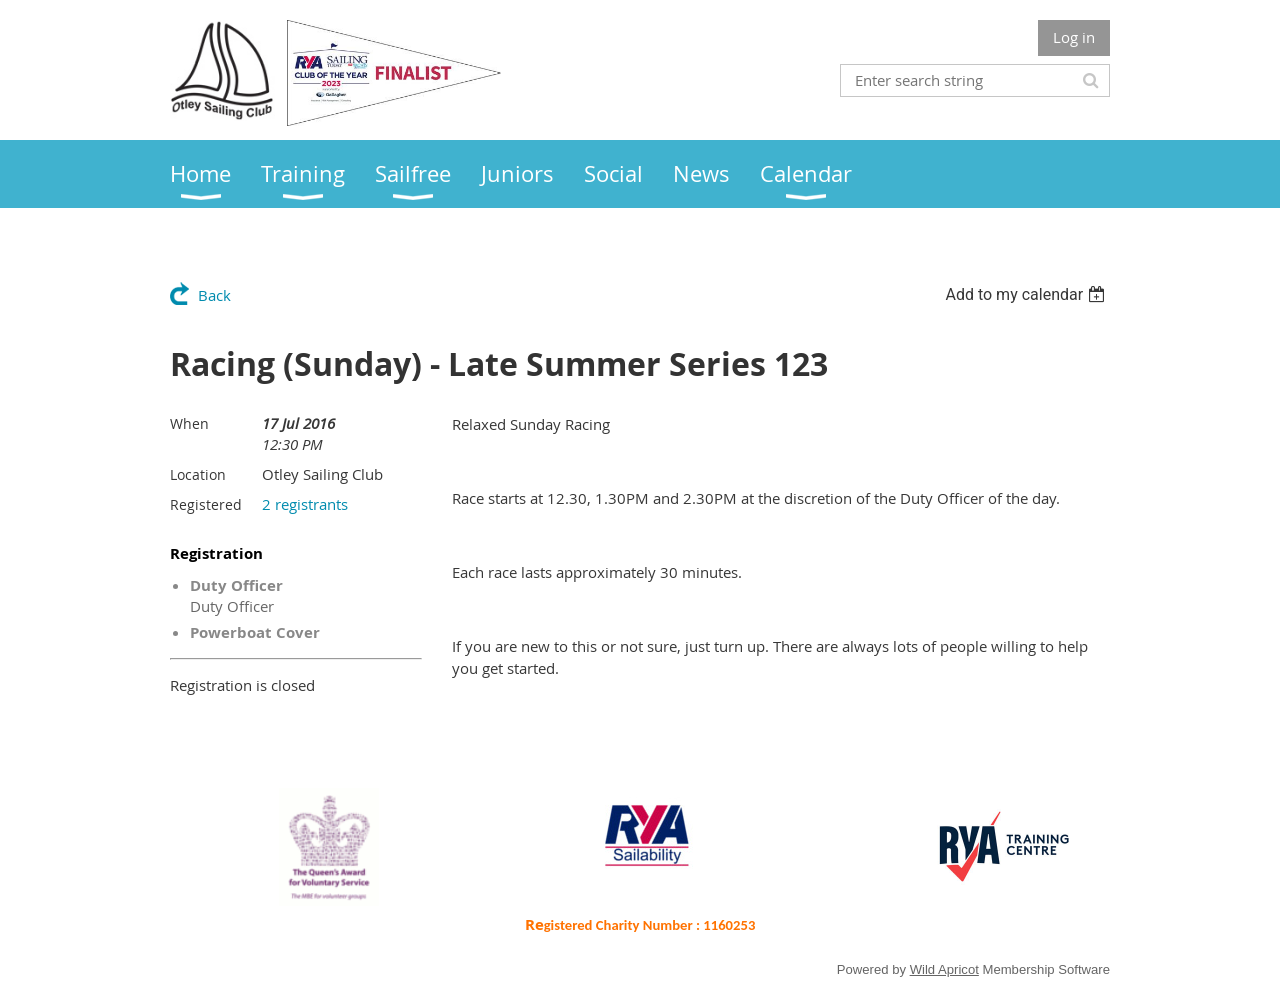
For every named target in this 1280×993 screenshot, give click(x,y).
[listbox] (1027, 294)
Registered (206, 504)
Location (198, 474)
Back (214, 295)
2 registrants (305, 504)
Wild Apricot (944, 969)
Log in (1074, 37)
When (189, 423)
